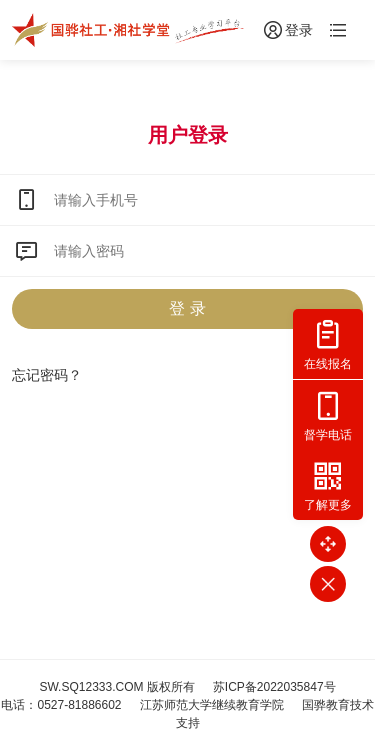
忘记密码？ (47, 375)
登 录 (187, 308)
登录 (287, 30)
